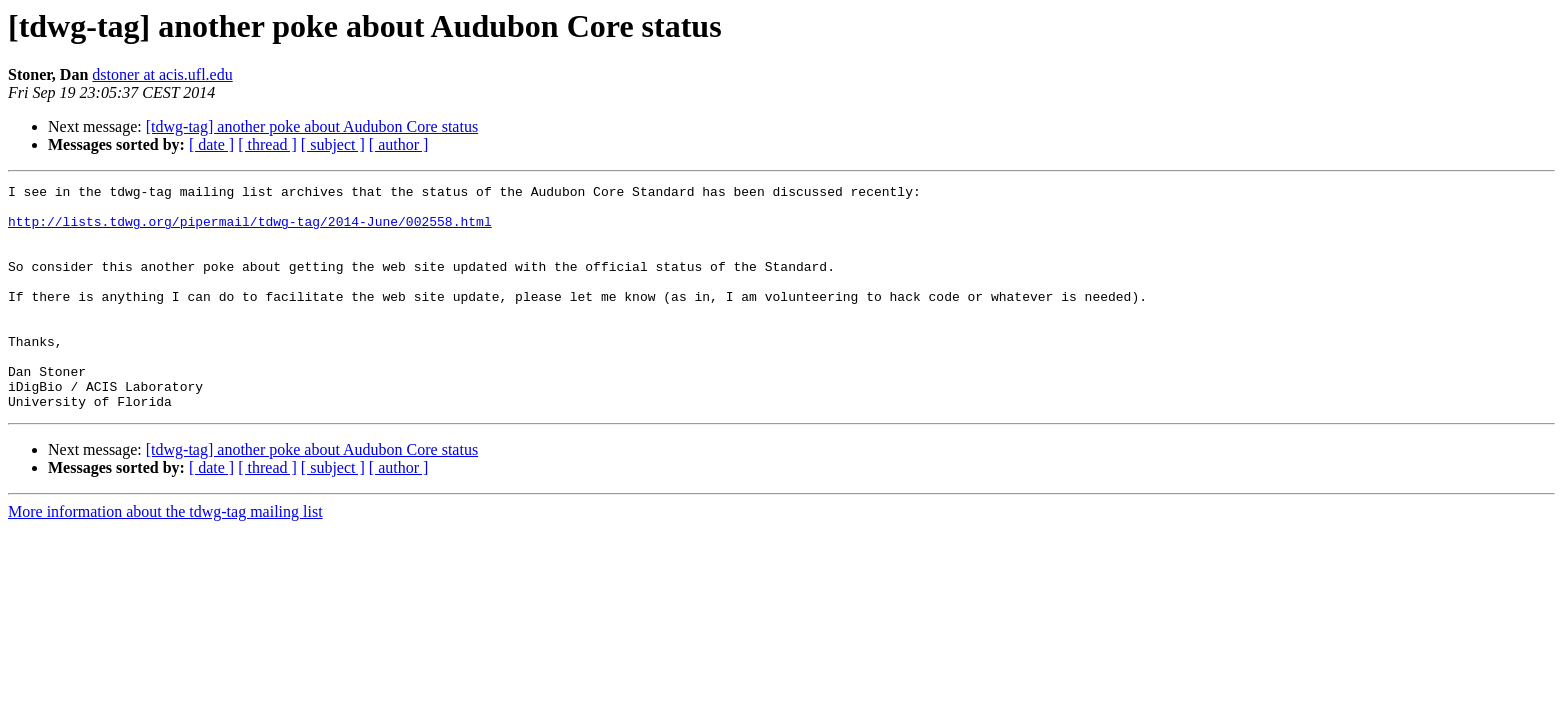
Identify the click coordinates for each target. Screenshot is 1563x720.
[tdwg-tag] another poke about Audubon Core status (312, 126)
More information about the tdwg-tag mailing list (165, 556)
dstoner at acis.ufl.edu (162, 74)
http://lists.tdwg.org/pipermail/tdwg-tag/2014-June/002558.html (250, 230)
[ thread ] (267, 144)
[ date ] (211, 144)
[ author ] (399, 144)
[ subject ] (333, 144)
